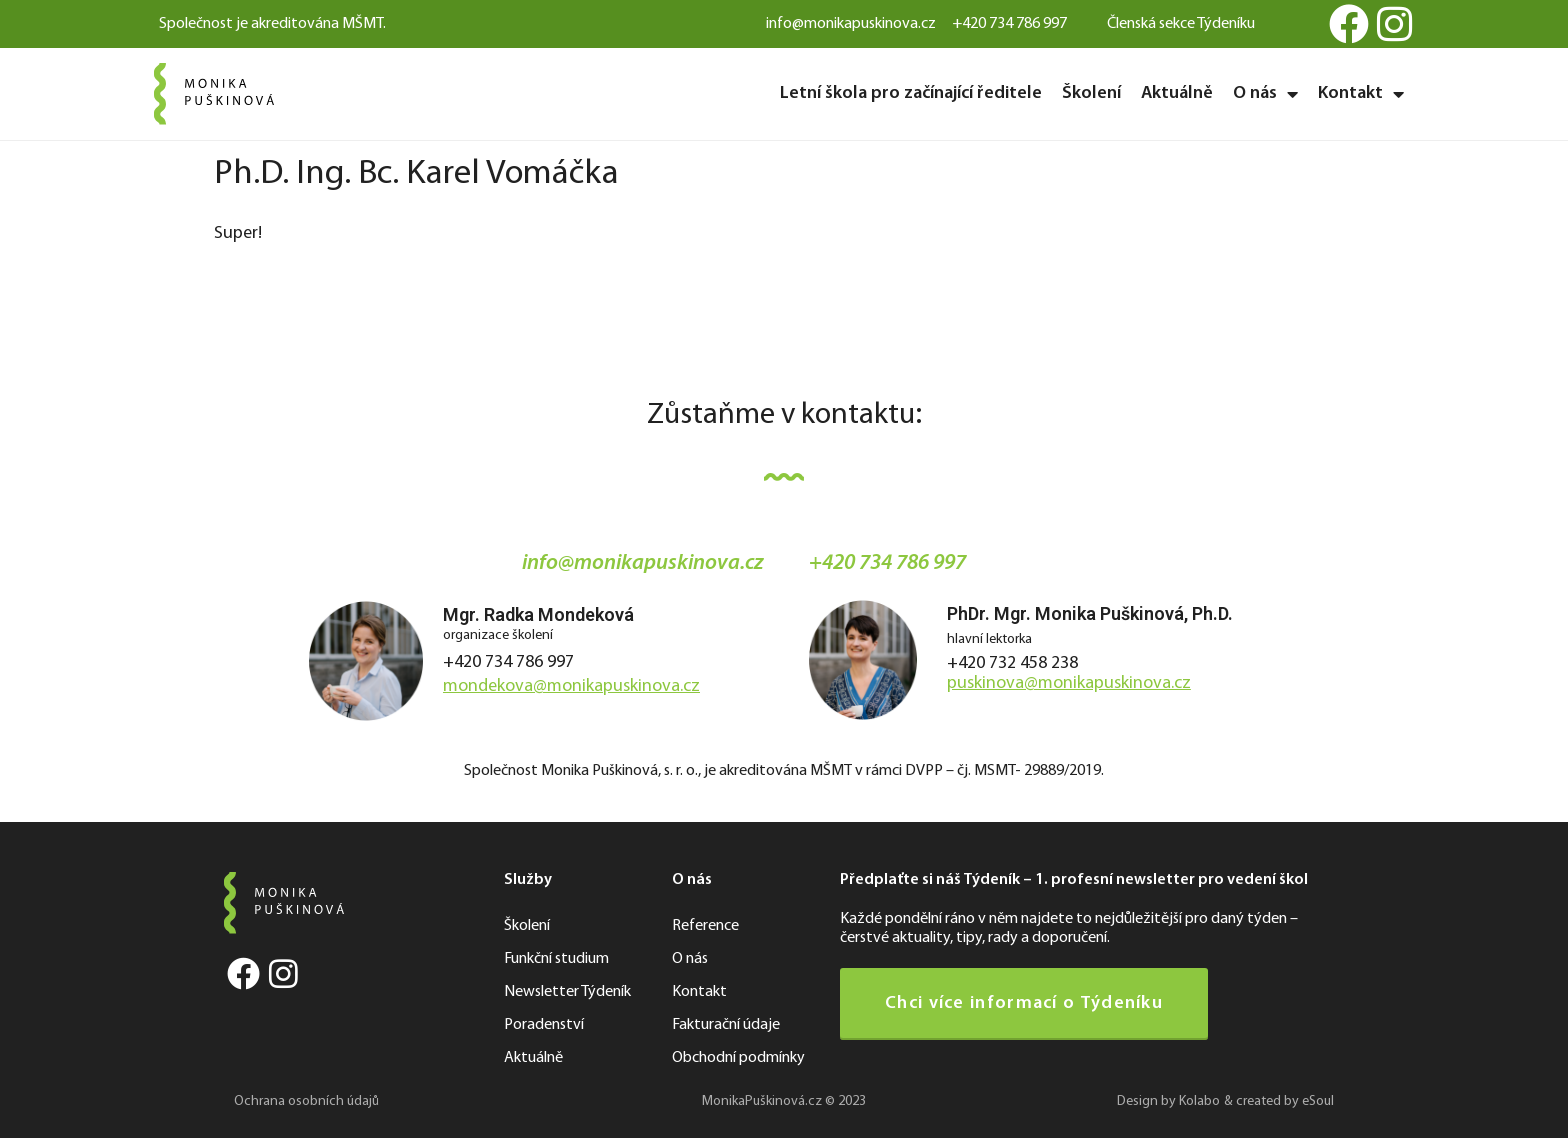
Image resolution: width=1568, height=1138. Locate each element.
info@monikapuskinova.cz (643, 563)
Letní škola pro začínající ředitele (911, 93)
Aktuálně (1177, 93)
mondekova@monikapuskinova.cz (571, 686)
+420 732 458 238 (1012, 663)
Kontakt (1361, 94)
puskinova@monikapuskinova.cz (1069, 683)
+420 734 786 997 (508, 662)
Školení (1091, 93)
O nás (1265, 94)
